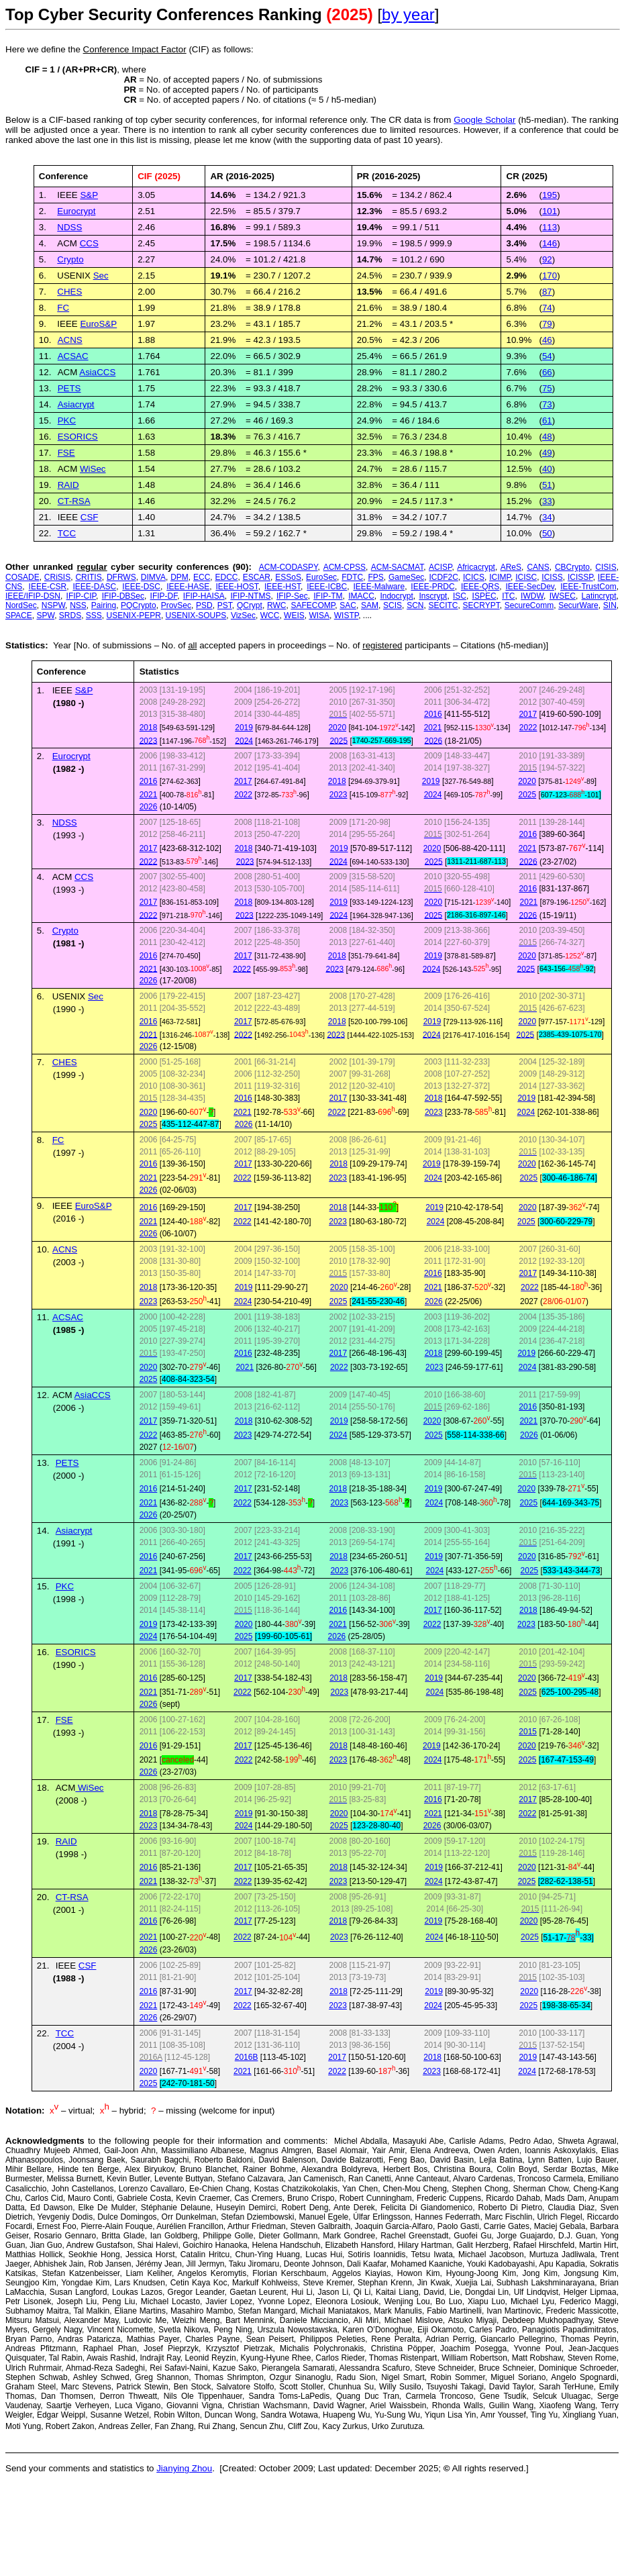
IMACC (361, 596)
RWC (276, 605)
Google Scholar (484, 120)
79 (547, 324)
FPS (375, 577)
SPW (45, 615)
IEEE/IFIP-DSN (32, 596)
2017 (528, 714)
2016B (246, 2057)
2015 (528, 1731)
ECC (201, 577)
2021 (433, 727)
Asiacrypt (76, 404)
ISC (459, 596)
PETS (69, 388)
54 (547, 356)
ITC (508, 596)
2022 (528, 727)
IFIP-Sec (292, 596)
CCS (83, 877)
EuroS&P (98, 324)
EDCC (226, 577)
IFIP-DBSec (123, 596)
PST (224, 605)
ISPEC (484, 596)
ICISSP (580, 577)
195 (549, 195)
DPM (179, 577)
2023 (149, 740)
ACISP (440, 567)
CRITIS (88, 577)
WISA (319, 615)
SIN (610, 605)
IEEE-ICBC (327, 586)
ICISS (551, 577)
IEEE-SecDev (529, 586)
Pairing (103, 605)
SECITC (443, 605)
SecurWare (578, 605)
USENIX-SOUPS (196, 615)
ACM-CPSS (344, 567)
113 (549, 227)
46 (547, 340)
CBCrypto (572, 567)
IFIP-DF (164, 596)
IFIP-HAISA (204, 596)
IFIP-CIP (81, 596)
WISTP (346, 615)
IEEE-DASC (94, 586)
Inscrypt (433, 596)
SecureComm (529, 605)
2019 (244, 727)
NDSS (69, 227)
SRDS (70, 615)
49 (547, 453)
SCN (415, 605)
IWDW (532, 596)
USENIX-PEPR (134, 615)
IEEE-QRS (480, 586)
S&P (84, 690)
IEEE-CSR (48, 586)
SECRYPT (481, 605)
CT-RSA (74, 501)
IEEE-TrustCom (588, 586)
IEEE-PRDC (432, 586)
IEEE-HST (282, 586)
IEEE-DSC (141, 586)
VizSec (243, 615)
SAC (348, 605)
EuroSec (321, 577)
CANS (538, 567)
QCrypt (249, 605)
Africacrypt (476, 567)
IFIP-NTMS (250, 596)
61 (547, 420)
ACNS (70, 340)
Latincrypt (599, 596)
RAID (68, 485)
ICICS (473, 577)
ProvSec (176, 605)
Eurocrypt (76, 211)
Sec (101, 275)
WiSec (93, 469)
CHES (69, 292)
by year (408, 14)
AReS (511, 567)
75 (547, 388)
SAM (369, 605)
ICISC (526, 577)
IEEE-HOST (236, 586)
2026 (434, 740)
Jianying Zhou (184, 2468)
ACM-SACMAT (397, 567)
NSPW (53, 605)
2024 (244, 740)
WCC (270, 615)
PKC (67, 420)
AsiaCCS (97, 372)
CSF (90, 517)
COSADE (22, 577)
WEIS (294, 615)
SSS (94, 615)
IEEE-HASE (187, 586)
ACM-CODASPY (288, 567)
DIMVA (153, 577)
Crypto (70, 259)
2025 (338, 740)
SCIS (392, 605)
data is (415, 120)
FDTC (352, 577)
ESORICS (78, 437)
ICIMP (500, 577)
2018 (149, 727)
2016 (433, 714)
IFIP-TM (327, 596)
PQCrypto (138, 605)
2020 (337, 727)
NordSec (21, 605)
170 (549, 275)
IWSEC (563, 596)
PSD (204, 605)
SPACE (18, 615)
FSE (66, 453)
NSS (78, 605)
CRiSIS (57, 577)
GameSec (406, 577)
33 (547, 501)
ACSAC (73, 356)
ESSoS (288, 577)
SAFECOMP (313, 605)
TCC (67, 533)
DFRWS (121, 577)
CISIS (605, 567)
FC (63, 308)
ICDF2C (443, 577)
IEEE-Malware (379, 586)
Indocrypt (396, 596)
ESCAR (256, 577)
